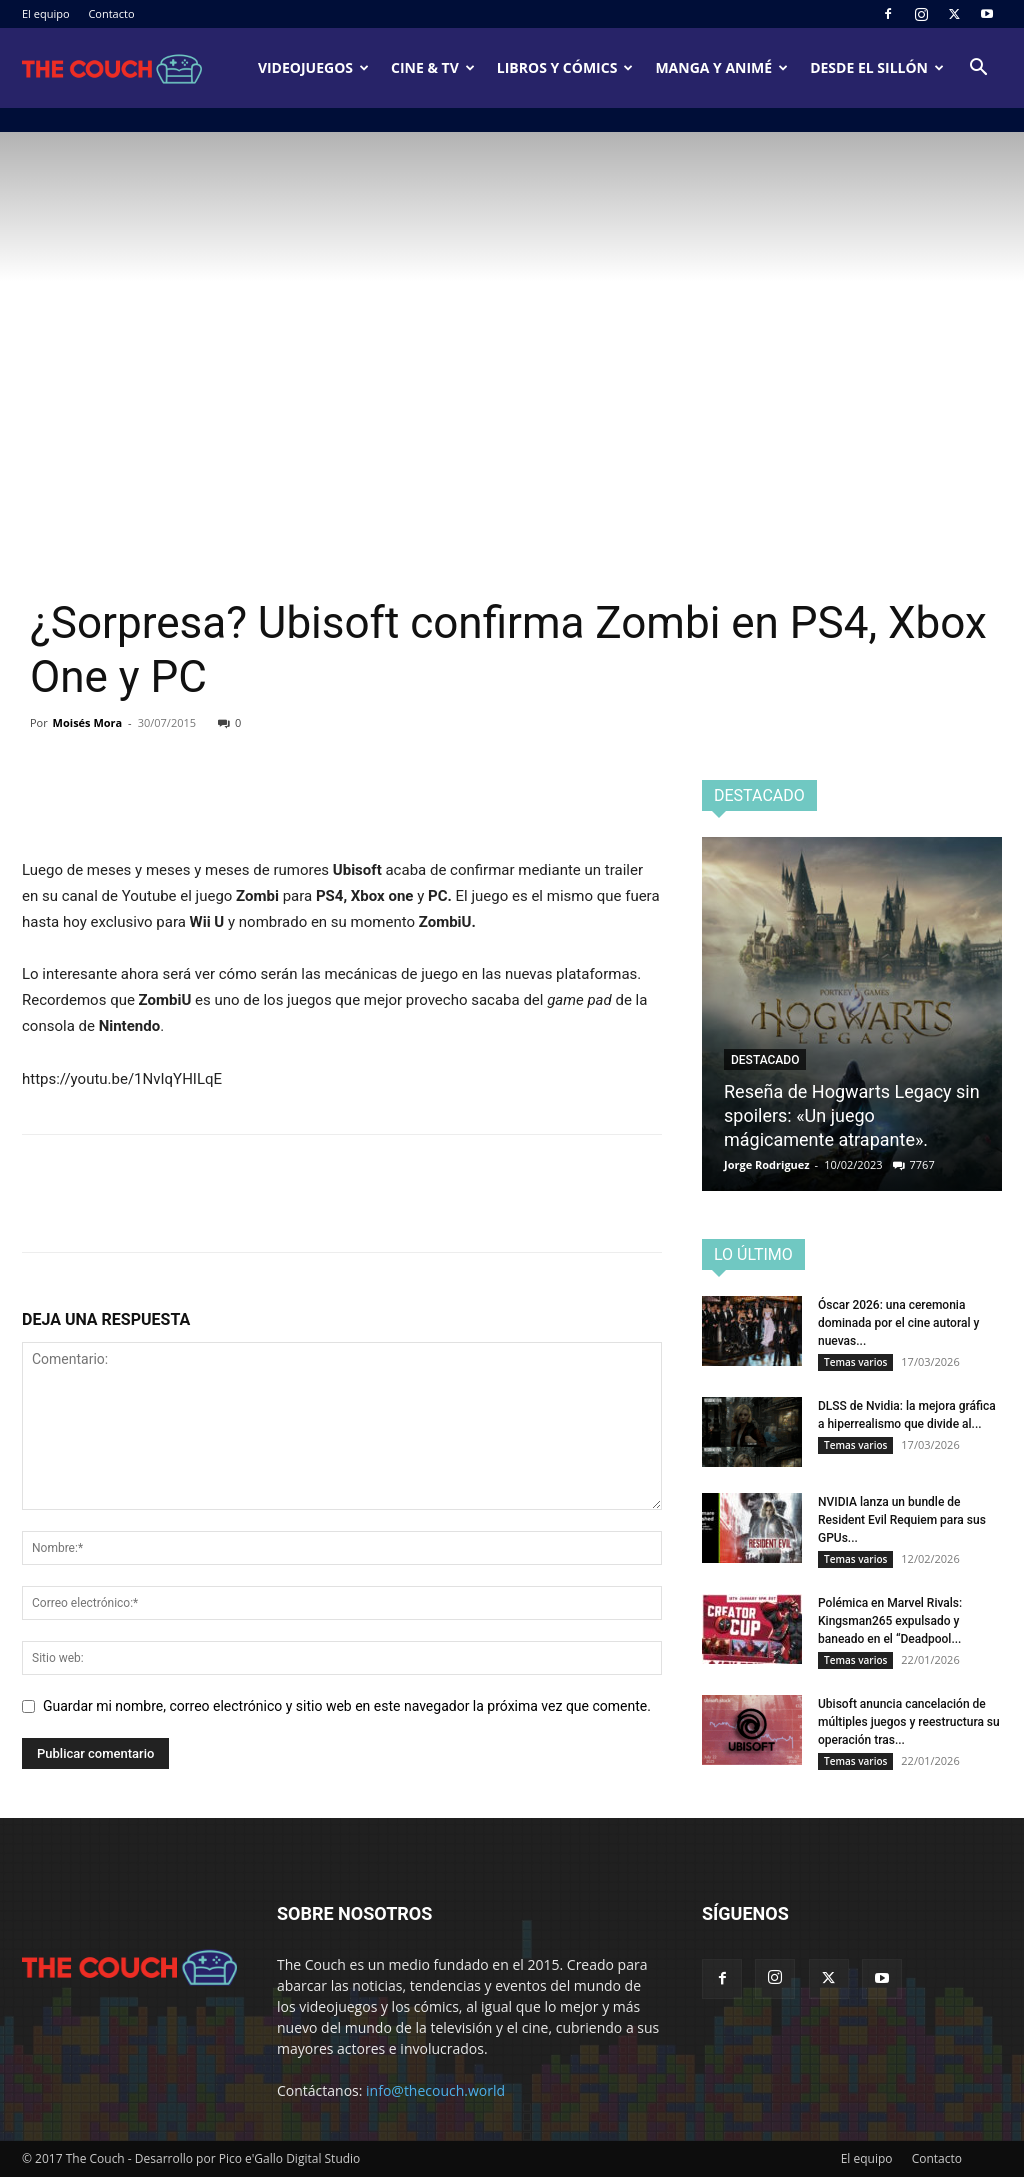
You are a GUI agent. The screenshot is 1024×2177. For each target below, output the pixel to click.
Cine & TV (433, 67)
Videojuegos (313, 67)
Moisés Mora (88, 722)
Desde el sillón (877, 67)
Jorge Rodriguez (767, 1164)
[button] (978, 69)
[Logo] (112, 68)
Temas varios (855, 1362)
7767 (922, 1164)
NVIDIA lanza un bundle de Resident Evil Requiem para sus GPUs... (902, 1520)
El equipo (46, 13)
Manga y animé (721, 67)
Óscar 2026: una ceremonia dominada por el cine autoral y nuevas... (898, 1323)
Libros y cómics (565, 67)
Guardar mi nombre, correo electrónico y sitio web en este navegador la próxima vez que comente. (347, 1706)
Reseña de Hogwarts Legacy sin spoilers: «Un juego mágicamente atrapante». (852, 1115)
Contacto (111, 13)
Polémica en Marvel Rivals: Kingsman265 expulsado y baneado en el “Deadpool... (890, 1621)
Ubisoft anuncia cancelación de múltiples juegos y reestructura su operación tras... (909, 1722)
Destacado (765, 1060)
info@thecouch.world (435, 2090)
